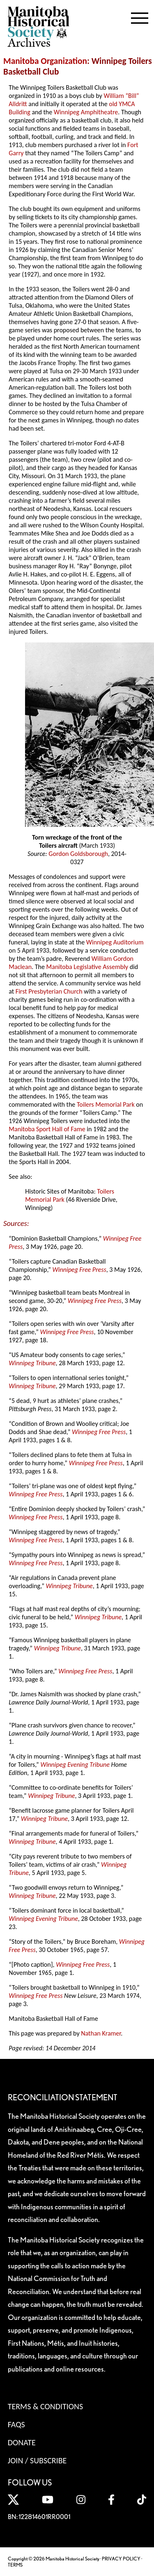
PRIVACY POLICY (121, 2559)
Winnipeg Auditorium (115, 942)
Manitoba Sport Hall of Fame (47, 1129)
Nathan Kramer (101, 2033)
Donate (22, 2442)
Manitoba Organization (45, 61)
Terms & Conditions (45, 2406)
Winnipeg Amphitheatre (86, 112)
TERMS (15, 2565)
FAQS (16, 2424)
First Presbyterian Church (49, 991)
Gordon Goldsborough (78, 854)
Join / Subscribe (37, 2460)
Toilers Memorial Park (106, 1104)
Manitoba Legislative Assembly (87, 967)
